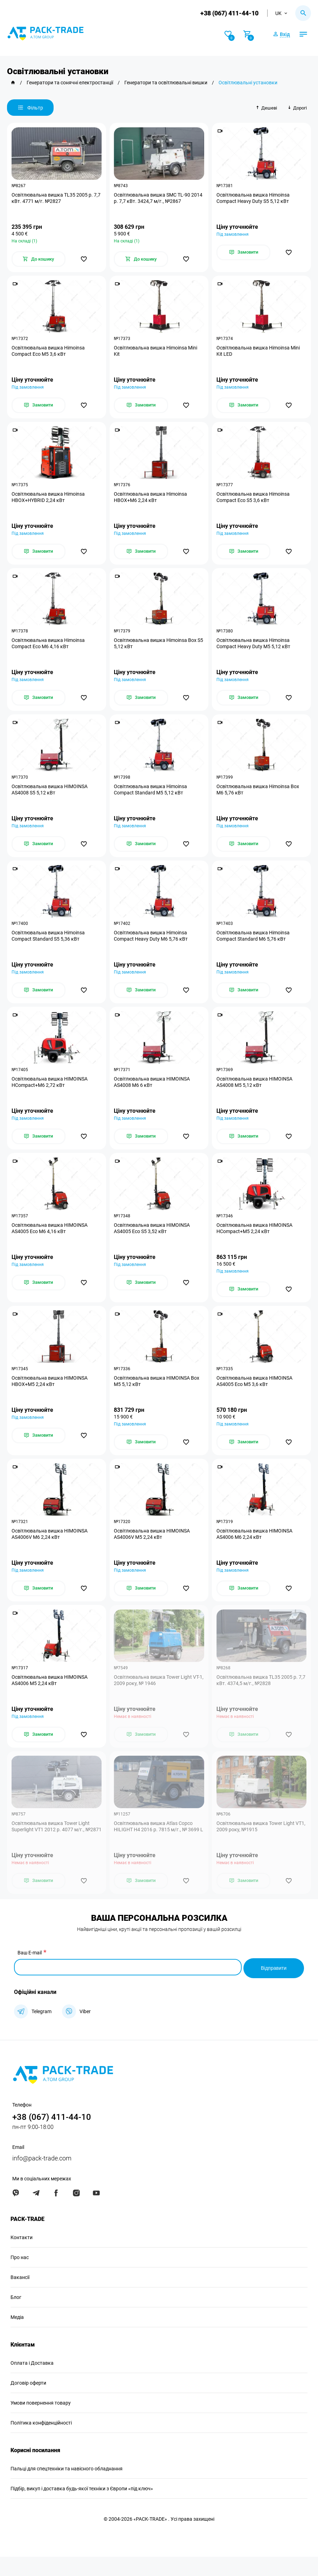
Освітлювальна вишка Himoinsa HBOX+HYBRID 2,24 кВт (48, 501)
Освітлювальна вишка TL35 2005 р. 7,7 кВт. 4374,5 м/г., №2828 (257, 1698)
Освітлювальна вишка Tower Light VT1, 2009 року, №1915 (256, 1846)
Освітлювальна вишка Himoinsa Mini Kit (156, 353)
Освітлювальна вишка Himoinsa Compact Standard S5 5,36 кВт (48, 945)
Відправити (273, 1987)
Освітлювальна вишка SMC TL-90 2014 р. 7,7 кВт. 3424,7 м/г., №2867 (154, 199)
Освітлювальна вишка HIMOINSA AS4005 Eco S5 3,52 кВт (153, 1241)
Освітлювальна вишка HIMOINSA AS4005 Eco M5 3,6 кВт (255, 1396)
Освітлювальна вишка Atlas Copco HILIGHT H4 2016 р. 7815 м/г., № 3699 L (157, 1849)
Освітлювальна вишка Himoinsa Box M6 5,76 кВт (258, 797)
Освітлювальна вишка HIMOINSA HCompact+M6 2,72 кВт (50, 1093)
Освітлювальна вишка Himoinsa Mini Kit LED (258, 353)
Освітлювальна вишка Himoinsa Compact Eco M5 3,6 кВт (48, 353)
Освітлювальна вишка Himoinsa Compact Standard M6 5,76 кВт (253, 945)
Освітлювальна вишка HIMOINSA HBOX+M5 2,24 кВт (50, 1396)
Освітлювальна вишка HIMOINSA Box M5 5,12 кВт (157, 1396)
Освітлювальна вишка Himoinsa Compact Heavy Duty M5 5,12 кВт (254, 649)
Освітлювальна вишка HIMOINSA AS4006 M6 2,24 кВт (255, 1550)
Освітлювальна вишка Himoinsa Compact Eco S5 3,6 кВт (253, 501)
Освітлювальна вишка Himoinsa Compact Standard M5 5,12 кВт (151, 797)
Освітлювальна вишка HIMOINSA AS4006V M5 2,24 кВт (153, 1550)
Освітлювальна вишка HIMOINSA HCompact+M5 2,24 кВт (255, 1241)
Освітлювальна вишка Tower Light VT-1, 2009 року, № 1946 (158, 1698)
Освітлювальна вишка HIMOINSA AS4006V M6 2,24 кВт (50, 1550)
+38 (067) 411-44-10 (228, 13)
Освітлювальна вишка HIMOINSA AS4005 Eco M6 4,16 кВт (50, 1241)
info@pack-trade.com (41, 2177)
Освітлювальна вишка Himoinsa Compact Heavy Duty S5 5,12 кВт (253, 199)
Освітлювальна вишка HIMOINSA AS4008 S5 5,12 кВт (50, 797)
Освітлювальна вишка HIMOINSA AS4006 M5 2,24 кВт (50, 1698)
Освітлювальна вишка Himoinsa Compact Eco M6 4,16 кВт (48, 649)
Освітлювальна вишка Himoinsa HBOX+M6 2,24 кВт (151, 501)
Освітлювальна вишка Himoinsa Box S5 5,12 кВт (156, 649)
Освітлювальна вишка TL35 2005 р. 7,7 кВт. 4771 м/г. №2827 (53, 199)
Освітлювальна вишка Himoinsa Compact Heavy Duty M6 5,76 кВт (152, 945)
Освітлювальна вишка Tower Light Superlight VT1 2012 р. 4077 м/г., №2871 (51, 1849)
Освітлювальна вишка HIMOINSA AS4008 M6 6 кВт (153, 1093)
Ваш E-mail (30, 1973)
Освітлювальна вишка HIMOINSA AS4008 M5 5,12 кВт (255, 1093)
